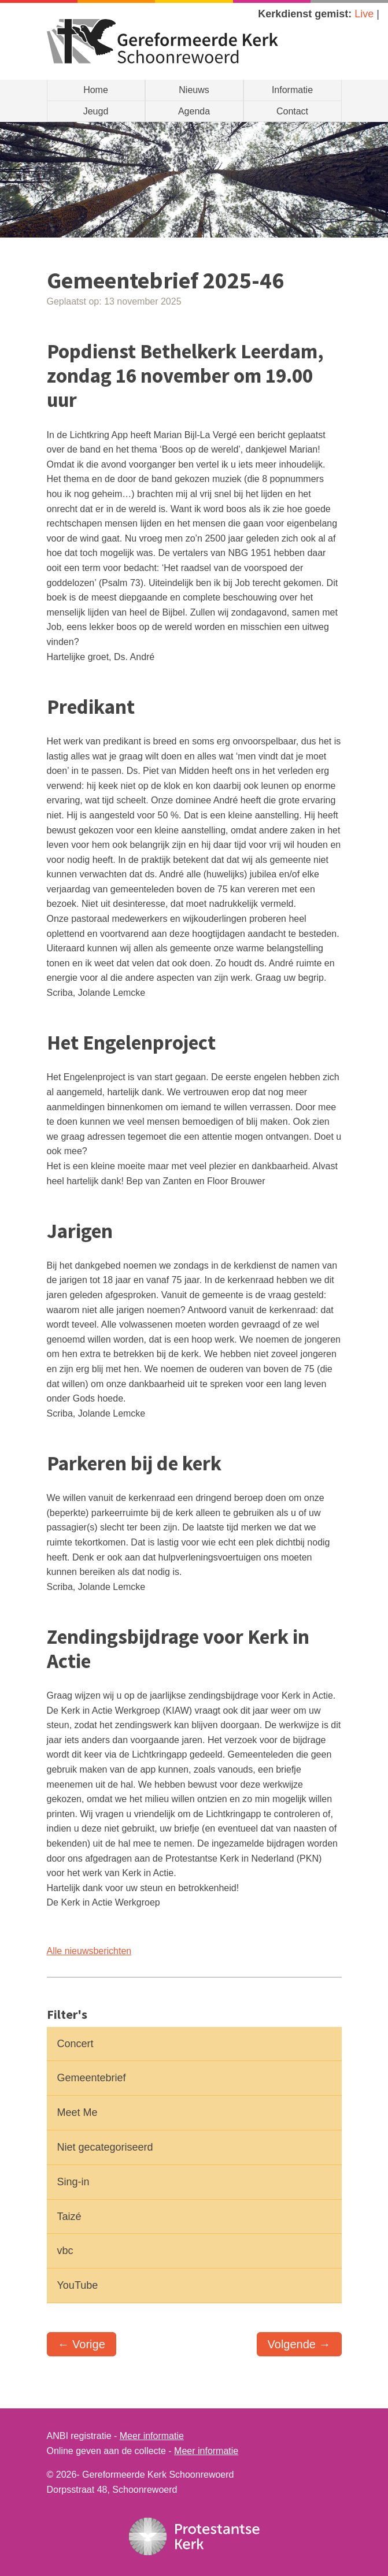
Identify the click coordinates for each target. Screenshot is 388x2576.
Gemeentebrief (91, 2078)
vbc (65, 2250)
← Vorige (81, 2344)
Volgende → (299, 2344)
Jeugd (96, 111)
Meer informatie (152, 2436)
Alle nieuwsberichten (89, 1951)
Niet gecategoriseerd (105, 2147)
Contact (292, 111)
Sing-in (73, 2182)
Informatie (292, 90)
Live (364, 14)
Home (95, 90)
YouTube (77, 2285)
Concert (75, 2043)
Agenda (194, 111)
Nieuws (194, 90)
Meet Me (77, 2112)
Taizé (69, 2216)
